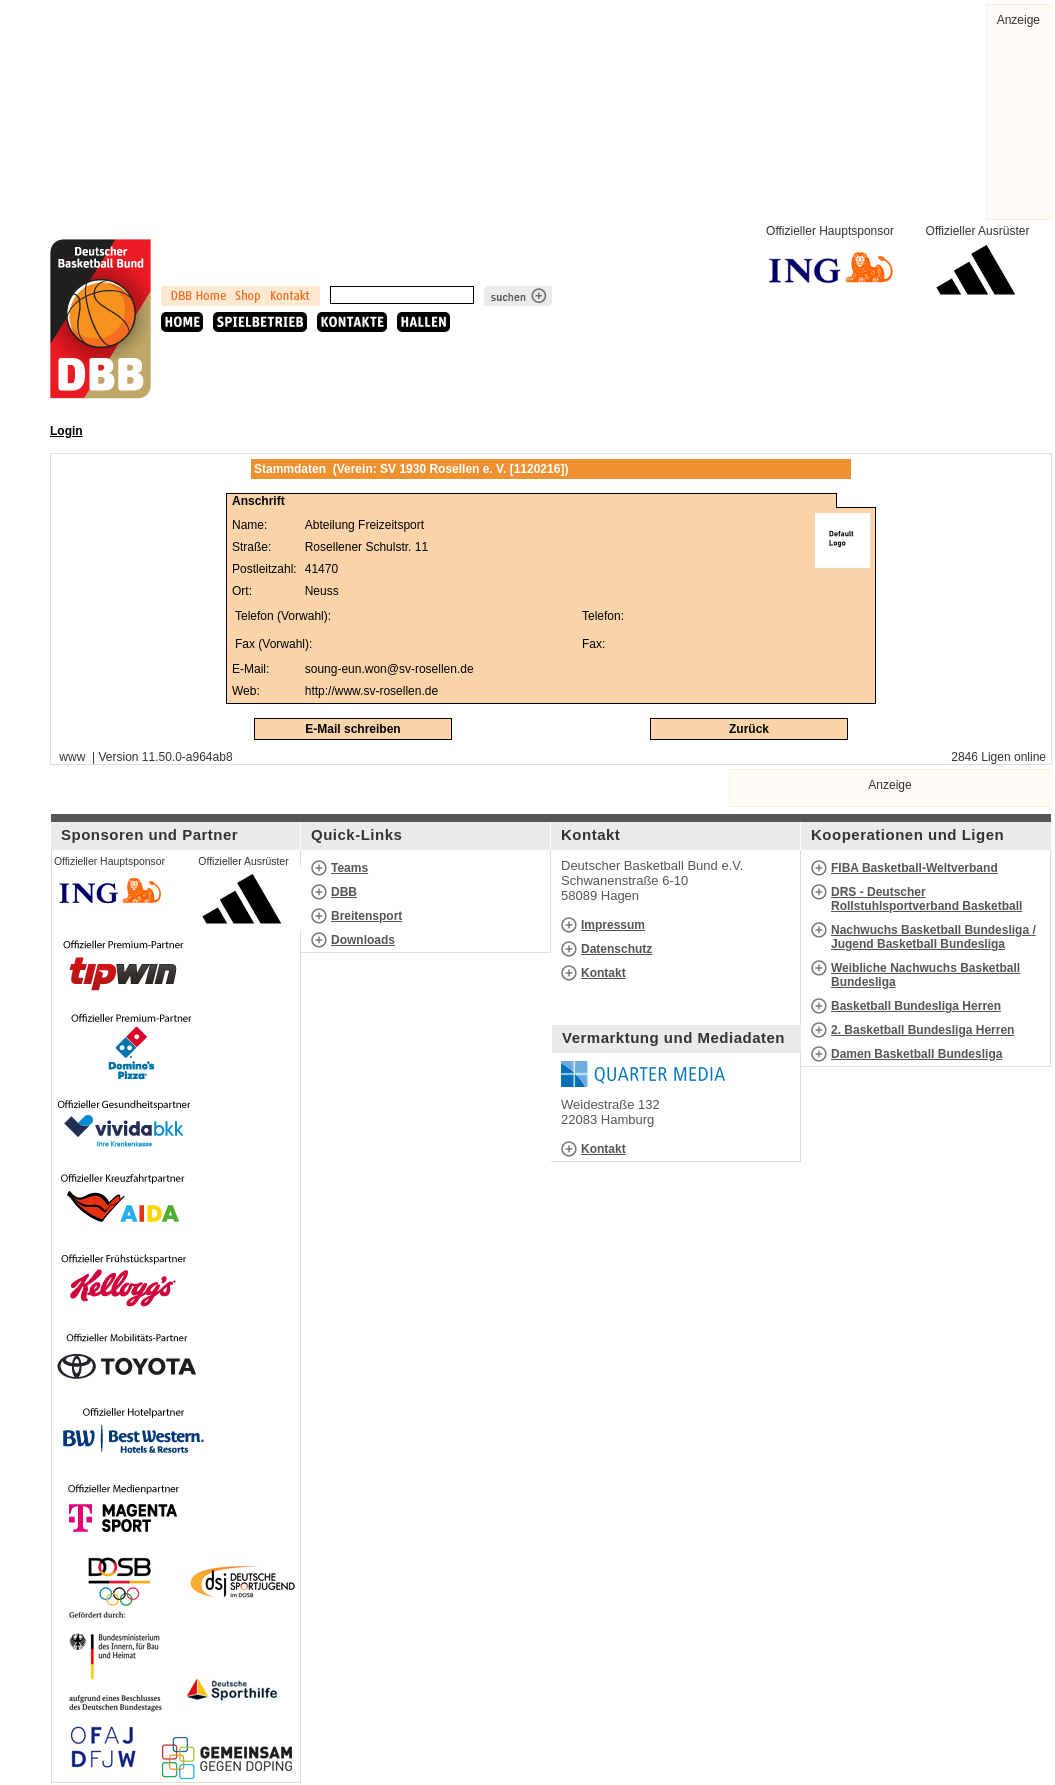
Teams (349, 868)
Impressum (613, 925)
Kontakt (603, 973)
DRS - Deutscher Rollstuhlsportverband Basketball (926, 899)
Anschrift (258, 501)
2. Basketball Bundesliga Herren (922, 1030)
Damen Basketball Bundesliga (916, 1054)
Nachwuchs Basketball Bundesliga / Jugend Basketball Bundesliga (933, 937)
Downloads (363, 940)
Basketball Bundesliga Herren (916, 1006)
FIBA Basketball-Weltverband (914, 868)
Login (66, 431)
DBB (344, 892)
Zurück (749, 729)
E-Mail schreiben (352, 729)
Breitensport (366, 916)
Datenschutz (616, 949)
